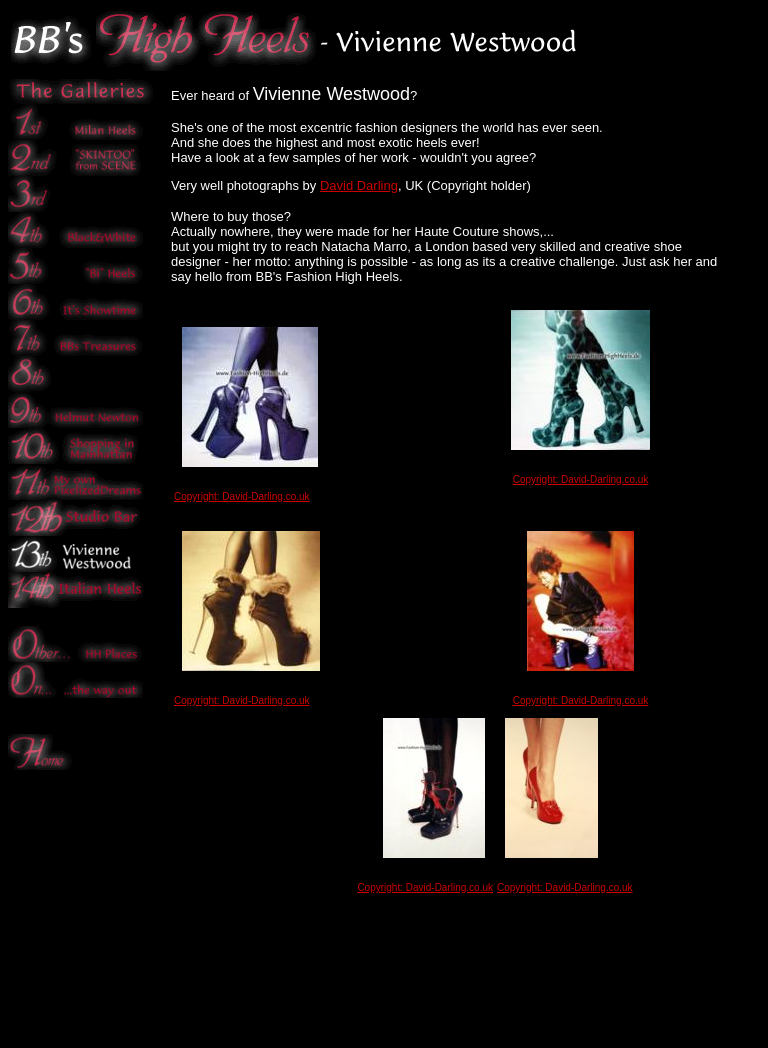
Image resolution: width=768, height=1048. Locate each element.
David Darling (359, 185)
